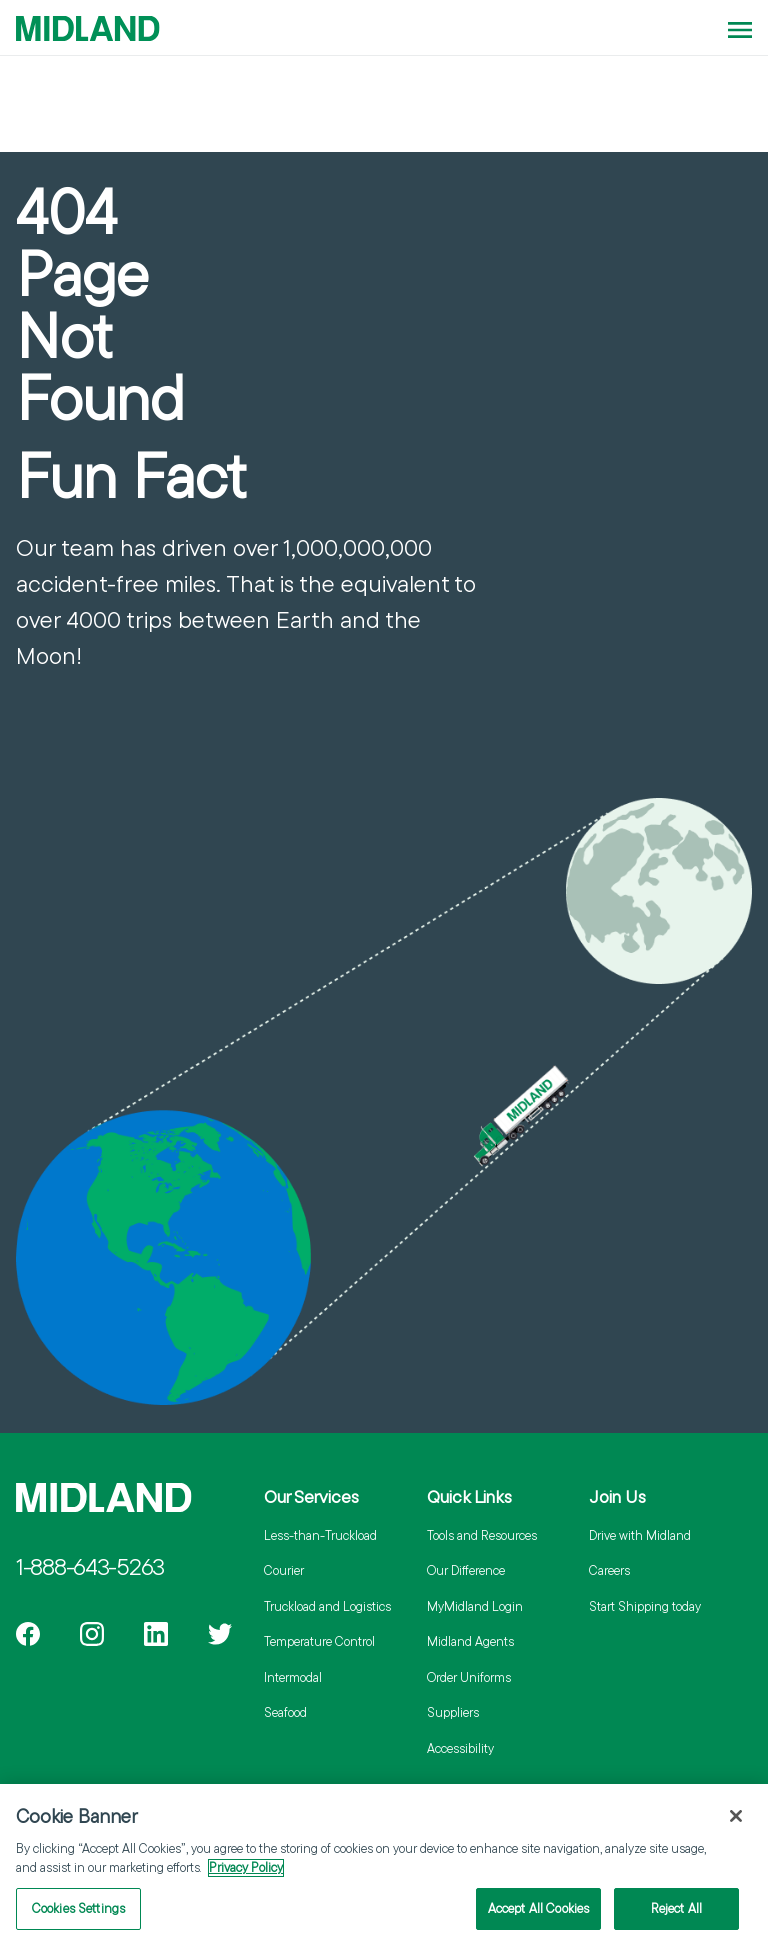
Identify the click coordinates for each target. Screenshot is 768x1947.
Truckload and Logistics (327, 1606)
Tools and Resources (482, 1535)
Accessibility (460, 1748)
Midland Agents (470, 1641)
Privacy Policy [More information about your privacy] (246, 1875)
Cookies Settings (78, 1916)
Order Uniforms (469, 1677)
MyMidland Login (475, 1606)
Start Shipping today (645, 1606)
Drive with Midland (640, 1535)
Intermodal (293, 1677)
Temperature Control (319, 1641)
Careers (609, 1570)
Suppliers (453, 1712)
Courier (284, 1570)
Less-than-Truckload (320, 1535)
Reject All (676, 1916)
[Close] (736, 1824)
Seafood (285, 1712)
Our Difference (466, 1570)
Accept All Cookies (538, 1916)
